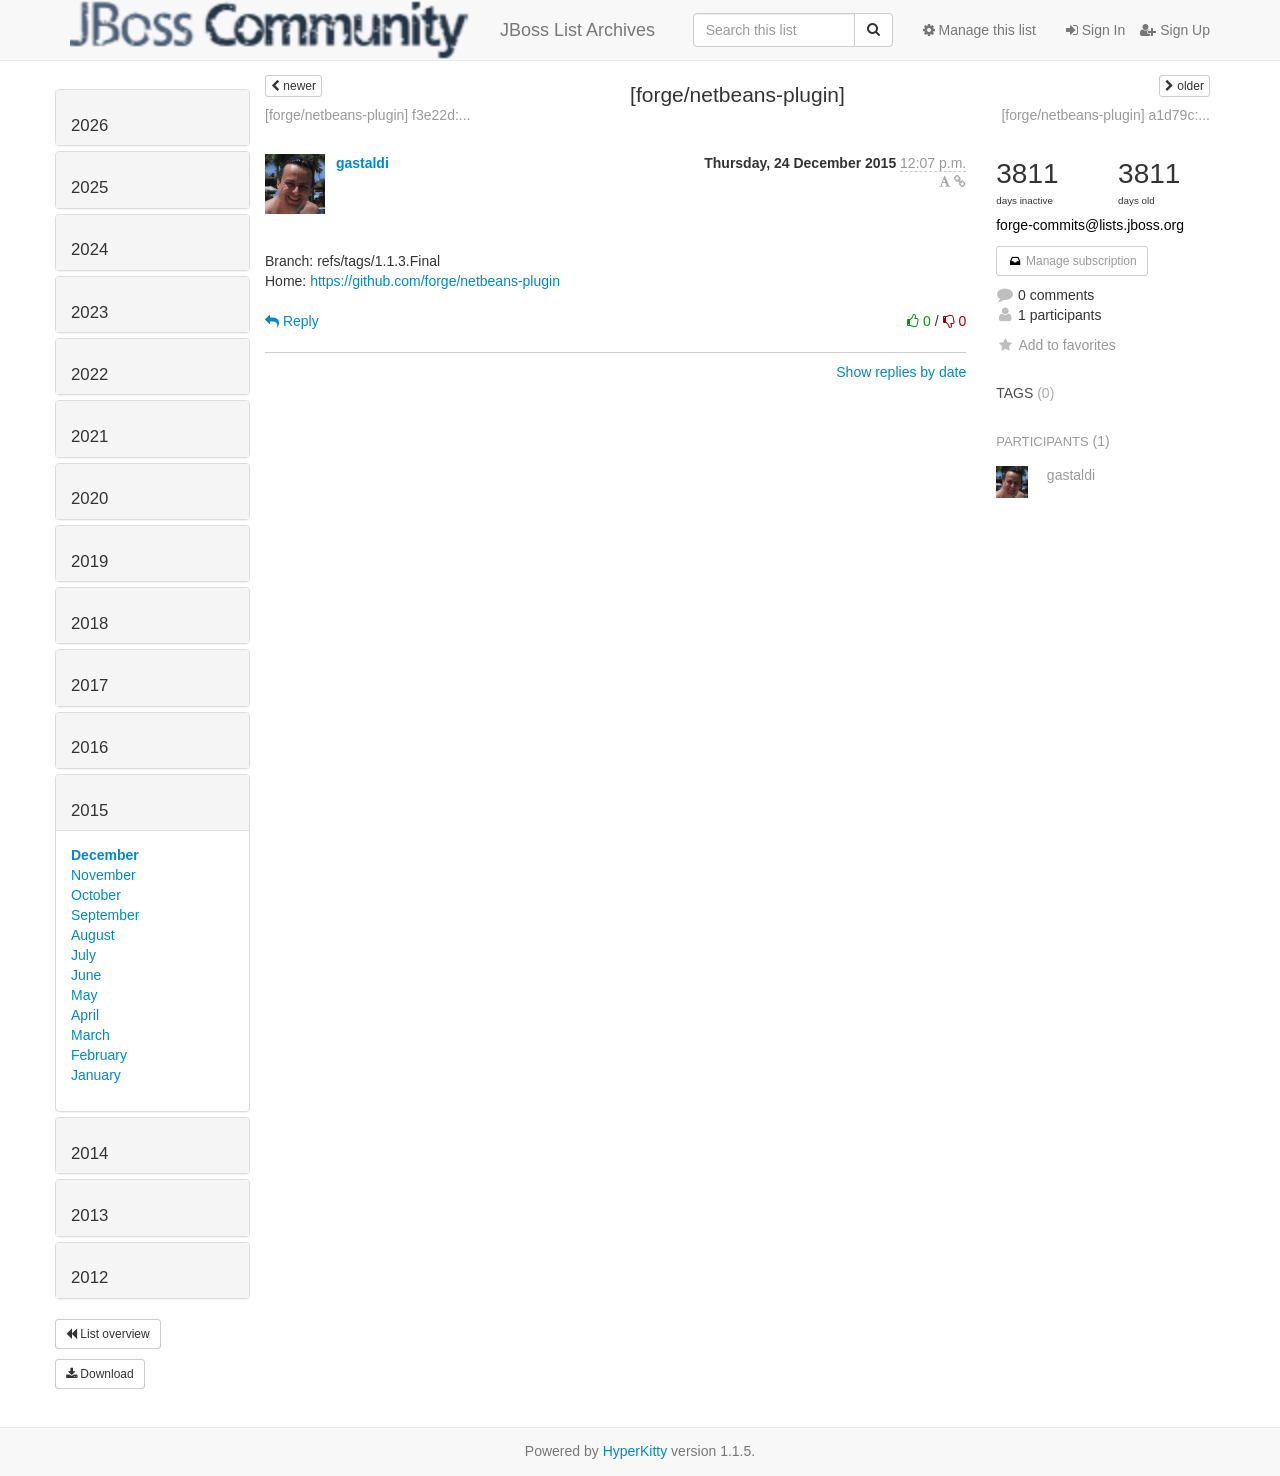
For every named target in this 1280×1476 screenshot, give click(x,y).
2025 (89, 187)
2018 (89, 623)
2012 (89, 1277)
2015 (89, 810)
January (96, 1075)
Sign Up (1175, 30)
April (85, 1015)
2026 (89, 125)
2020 (89, 498)
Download (100, 1374)
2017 (89, 685)
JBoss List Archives (362, 30)
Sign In (1095, 30)
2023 (89, 312)
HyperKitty (635, 1451)
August (93, 935)
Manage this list (979, 30)
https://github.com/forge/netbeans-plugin (435, 281)
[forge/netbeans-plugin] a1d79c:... (1105, 115)
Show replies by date (901, 372)
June (86, 975)
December (105, 855)
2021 (89, 436)
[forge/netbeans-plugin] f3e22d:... (367, 115)
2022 (89, 374)
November (103, 875)
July (83, 955)
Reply (292, 321)
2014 (89, 1153)
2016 (89, 747)
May (84, 995)
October (96, 895)
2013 (89, 1215)
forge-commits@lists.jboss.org (1090, 225)
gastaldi (362, 163)
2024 (89, 249)
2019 (89, 561)
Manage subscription (1072, 261)
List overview (108, 1334)
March (90, 1035)
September (105, 915)
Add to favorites (1055, 345)
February (99, 1055)
